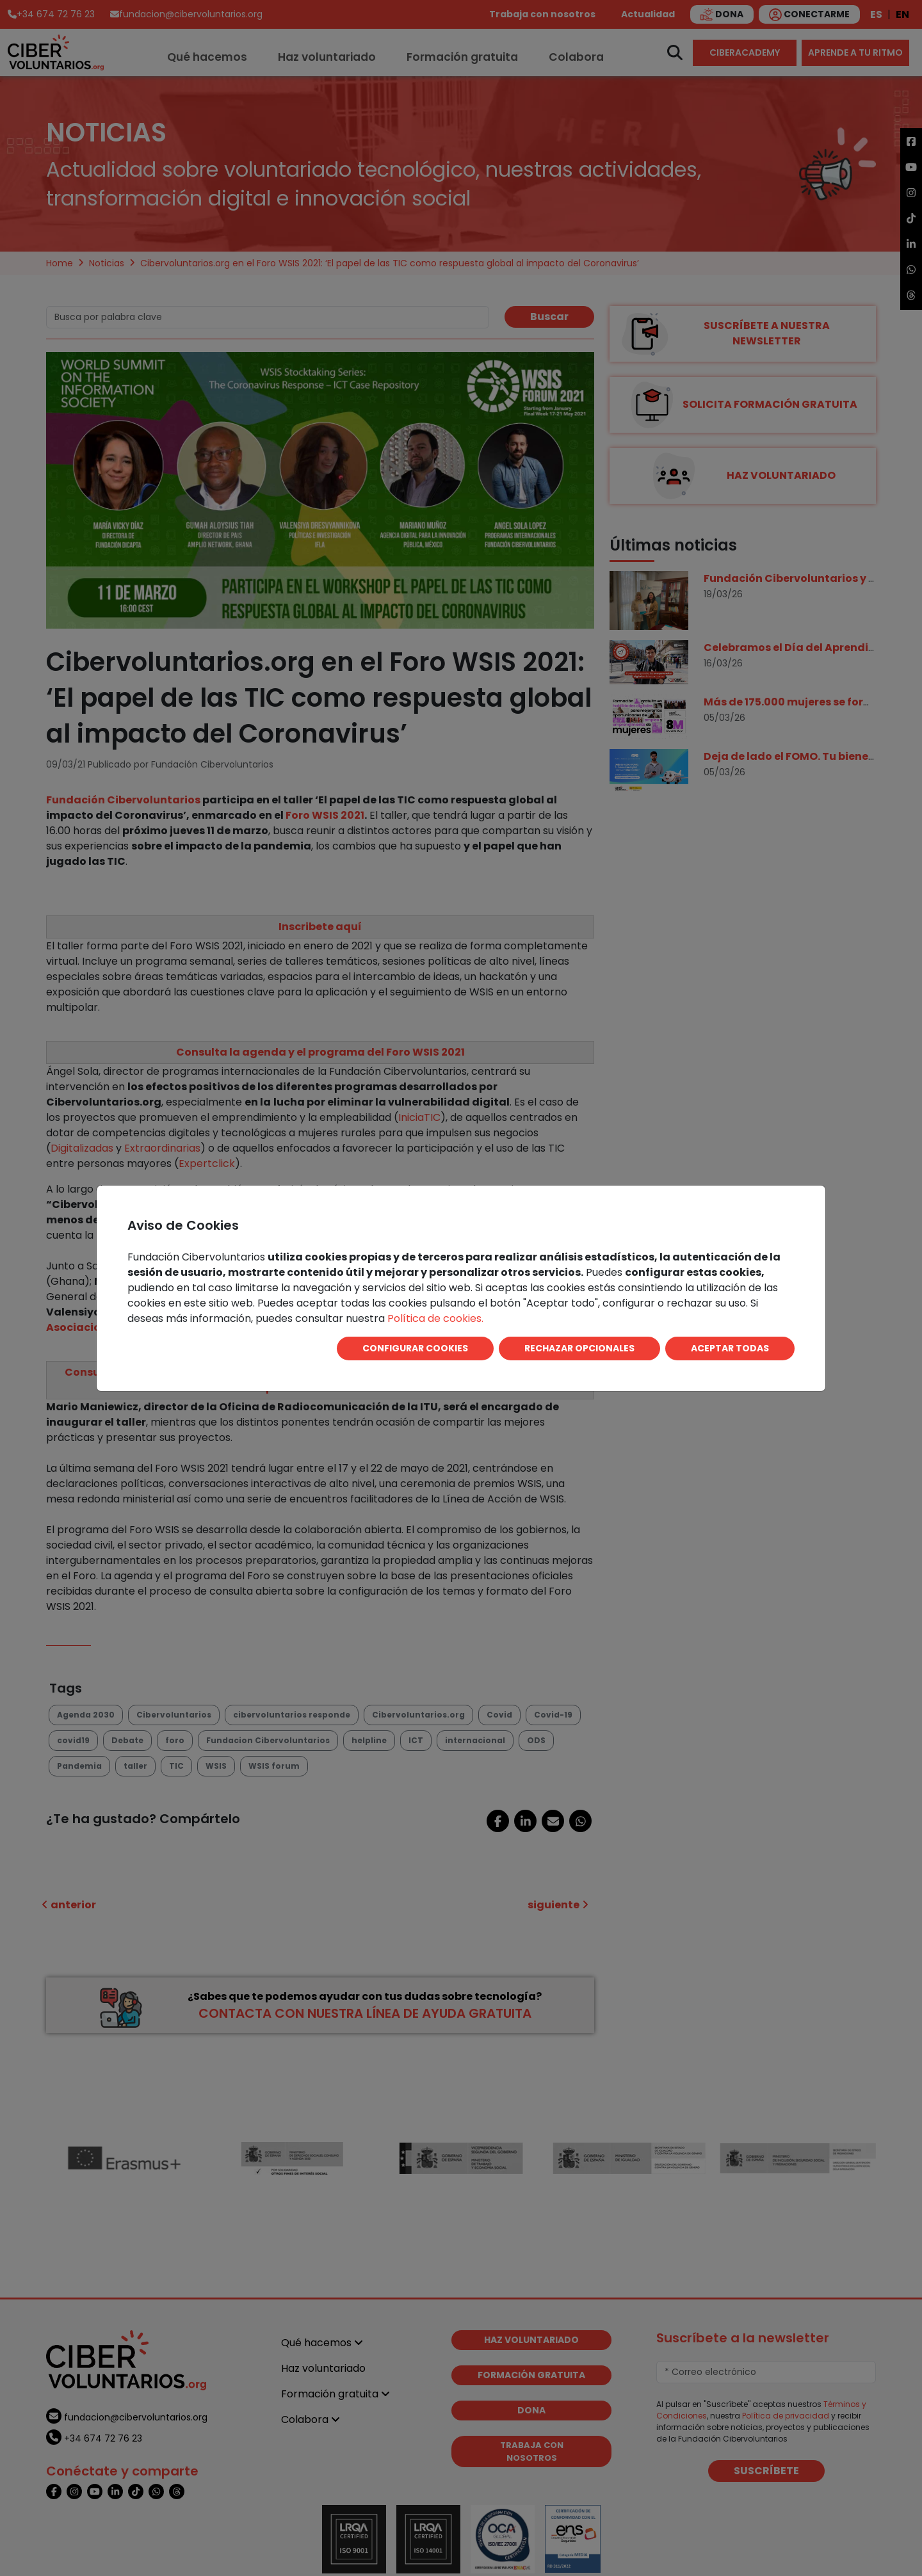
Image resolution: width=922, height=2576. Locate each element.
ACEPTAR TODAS (730, 1348)
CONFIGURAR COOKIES (415, 1348)
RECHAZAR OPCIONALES (579, 1348)
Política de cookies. (435, 1318)
